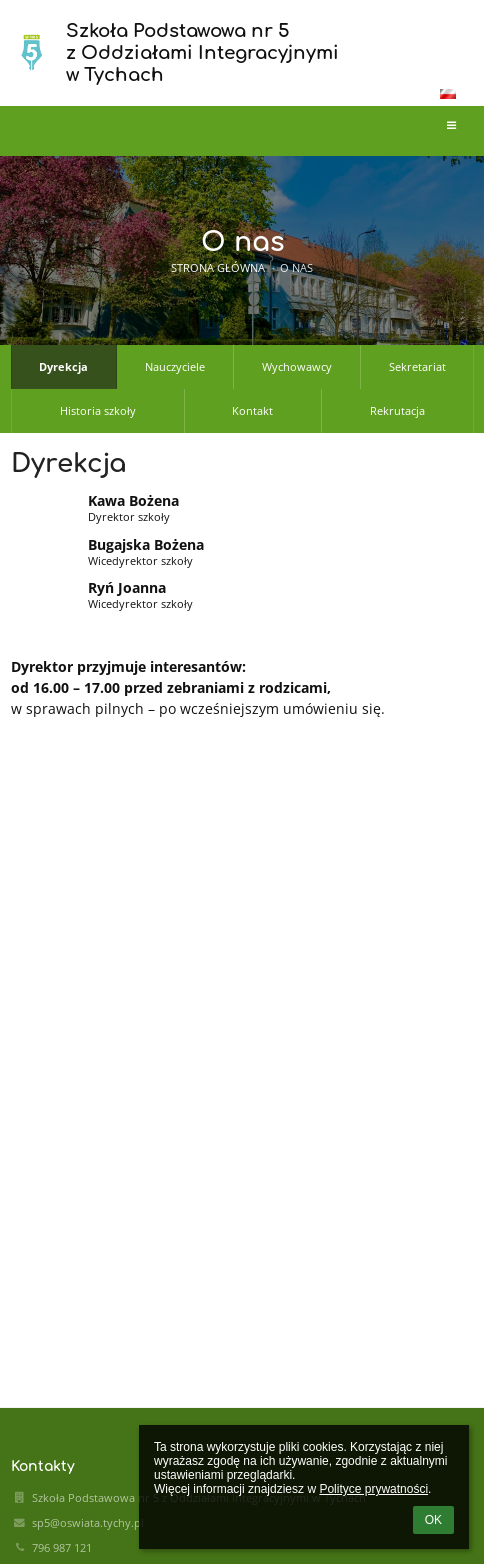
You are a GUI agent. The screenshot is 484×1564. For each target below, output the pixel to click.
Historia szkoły (98, 411)
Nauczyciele (175, 367)
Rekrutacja (397, 411)
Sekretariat (417, 367)
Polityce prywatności (373, 1489)
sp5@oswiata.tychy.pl (88, 1523)
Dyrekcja (63, 367)
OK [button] (433, 1520)
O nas (296, 268)
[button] (448, 94)
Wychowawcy (297, 367)
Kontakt (252, 411)
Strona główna (218, 268)
